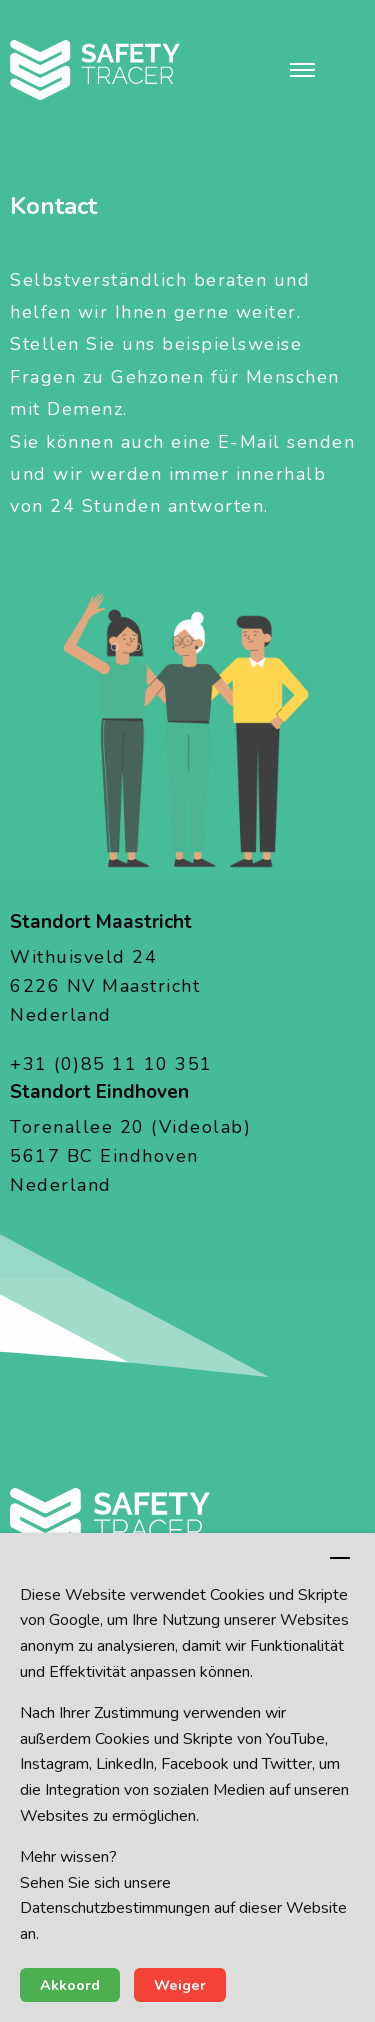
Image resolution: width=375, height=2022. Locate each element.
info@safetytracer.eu (108, 1233)
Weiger (180, 1985)
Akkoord (70, 1985)
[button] (302, 70)
